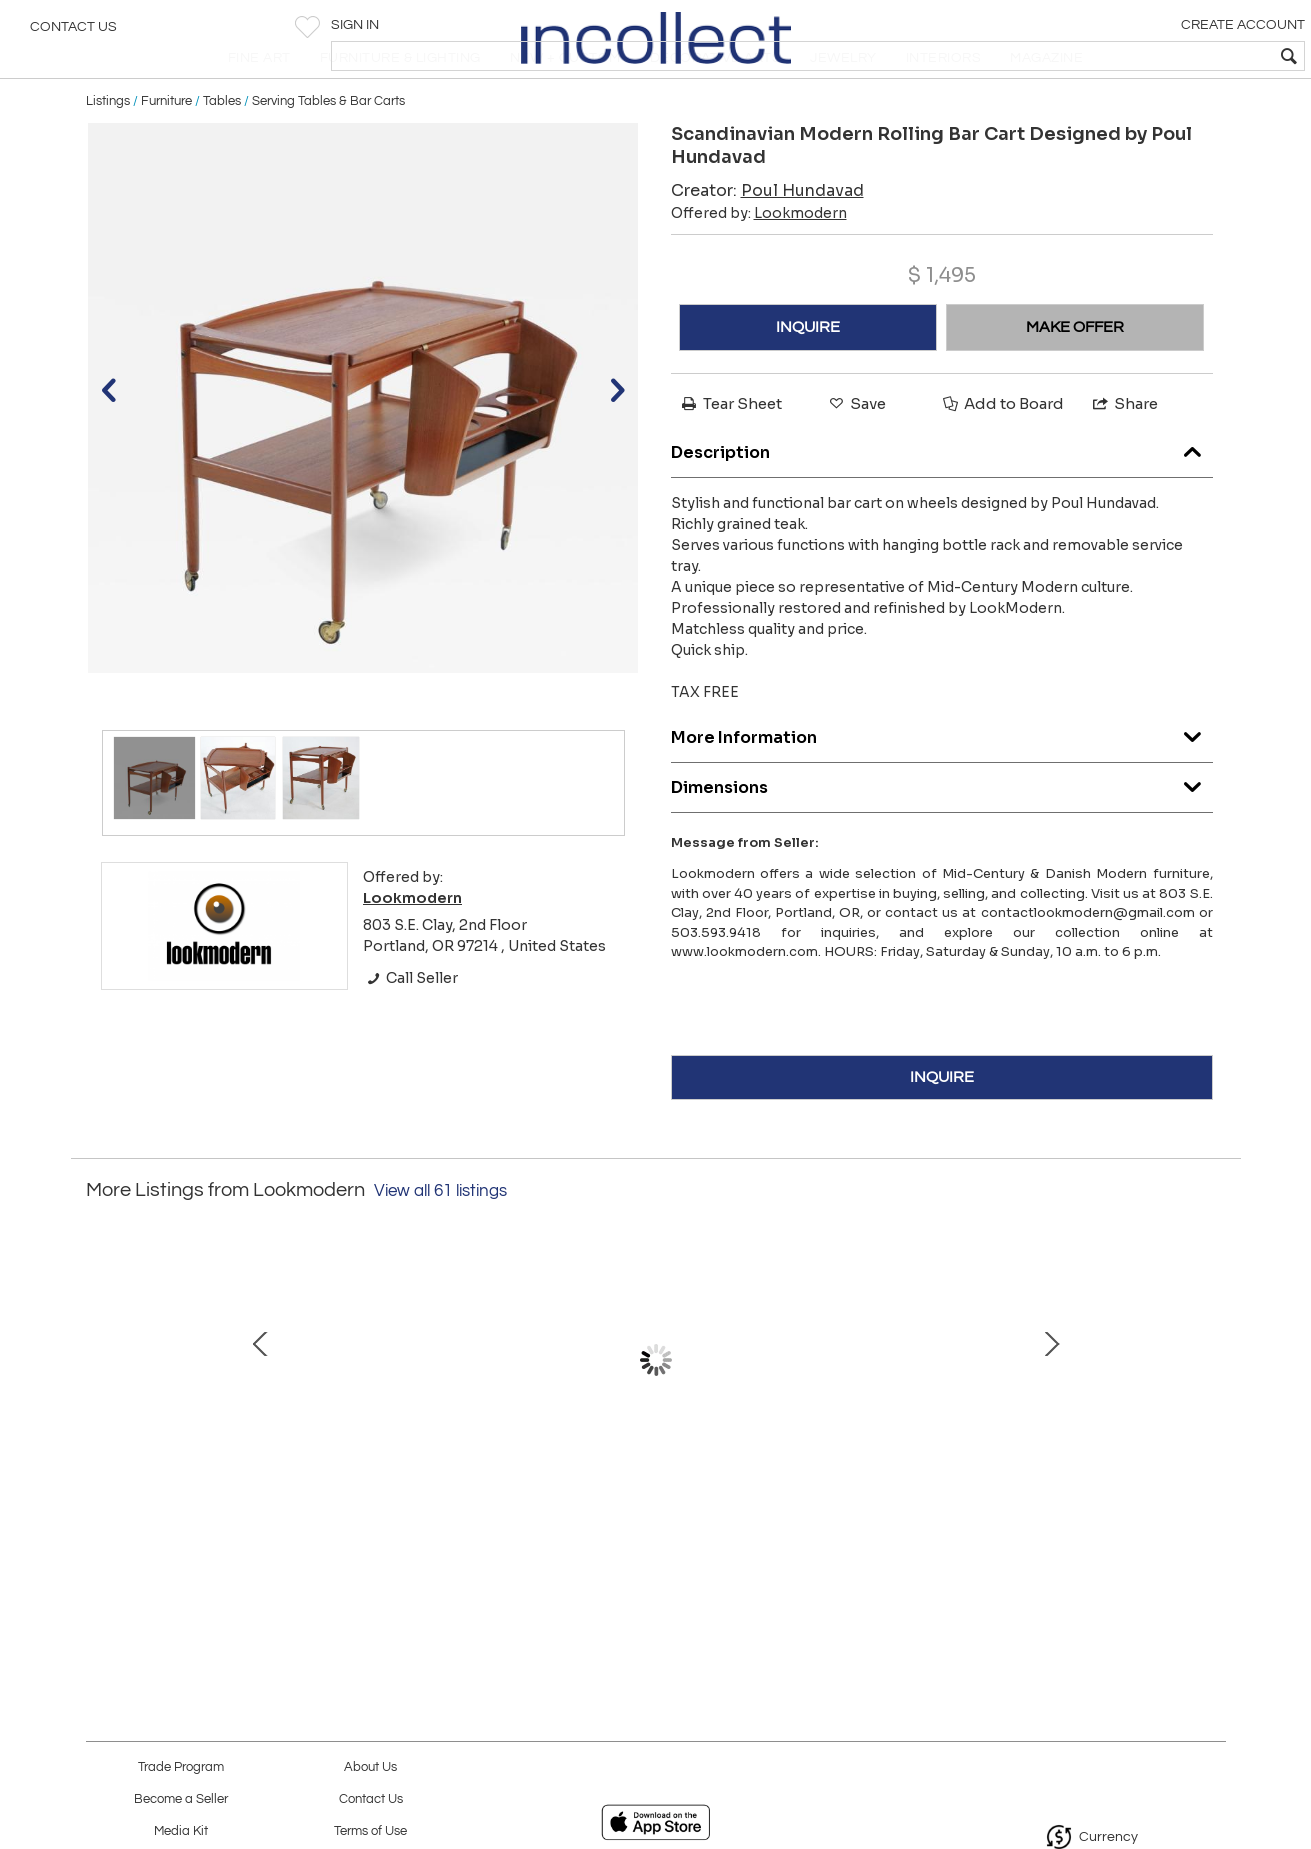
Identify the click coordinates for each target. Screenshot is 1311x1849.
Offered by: (759, 264)
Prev (101, 1421)
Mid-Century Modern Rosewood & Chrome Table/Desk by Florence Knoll (861, 1513)
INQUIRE (808, 378)
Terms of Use (370, 1831)
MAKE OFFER (1075, 378)
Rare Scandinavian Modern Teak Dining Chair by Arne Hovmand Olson (1071, 1513)
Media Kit (181, 1831)
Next (1211, 1421)
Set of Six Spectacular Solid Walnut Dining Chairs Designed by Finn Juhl (651, 1513)
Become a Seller (181, 1799)
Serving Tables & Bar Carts (328, 152)
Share (1124, 454)
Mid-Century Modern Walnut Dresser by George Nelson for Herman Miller (230, 1513)
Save (856, 454)
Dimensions (942, 834)
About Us (370, 1767)
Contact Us (73, 35)
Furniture (166, 152)
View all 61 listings (440, 1242)
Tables (222, 152)
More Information (942, 784)
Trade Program (181, 1767)
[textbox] (1151, 56)
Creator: (767, 241)
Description (942, 499)
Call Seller (410, 1029)
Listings (108, 152)
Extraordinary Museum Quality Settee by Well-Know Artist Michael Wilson (440, 1513)
